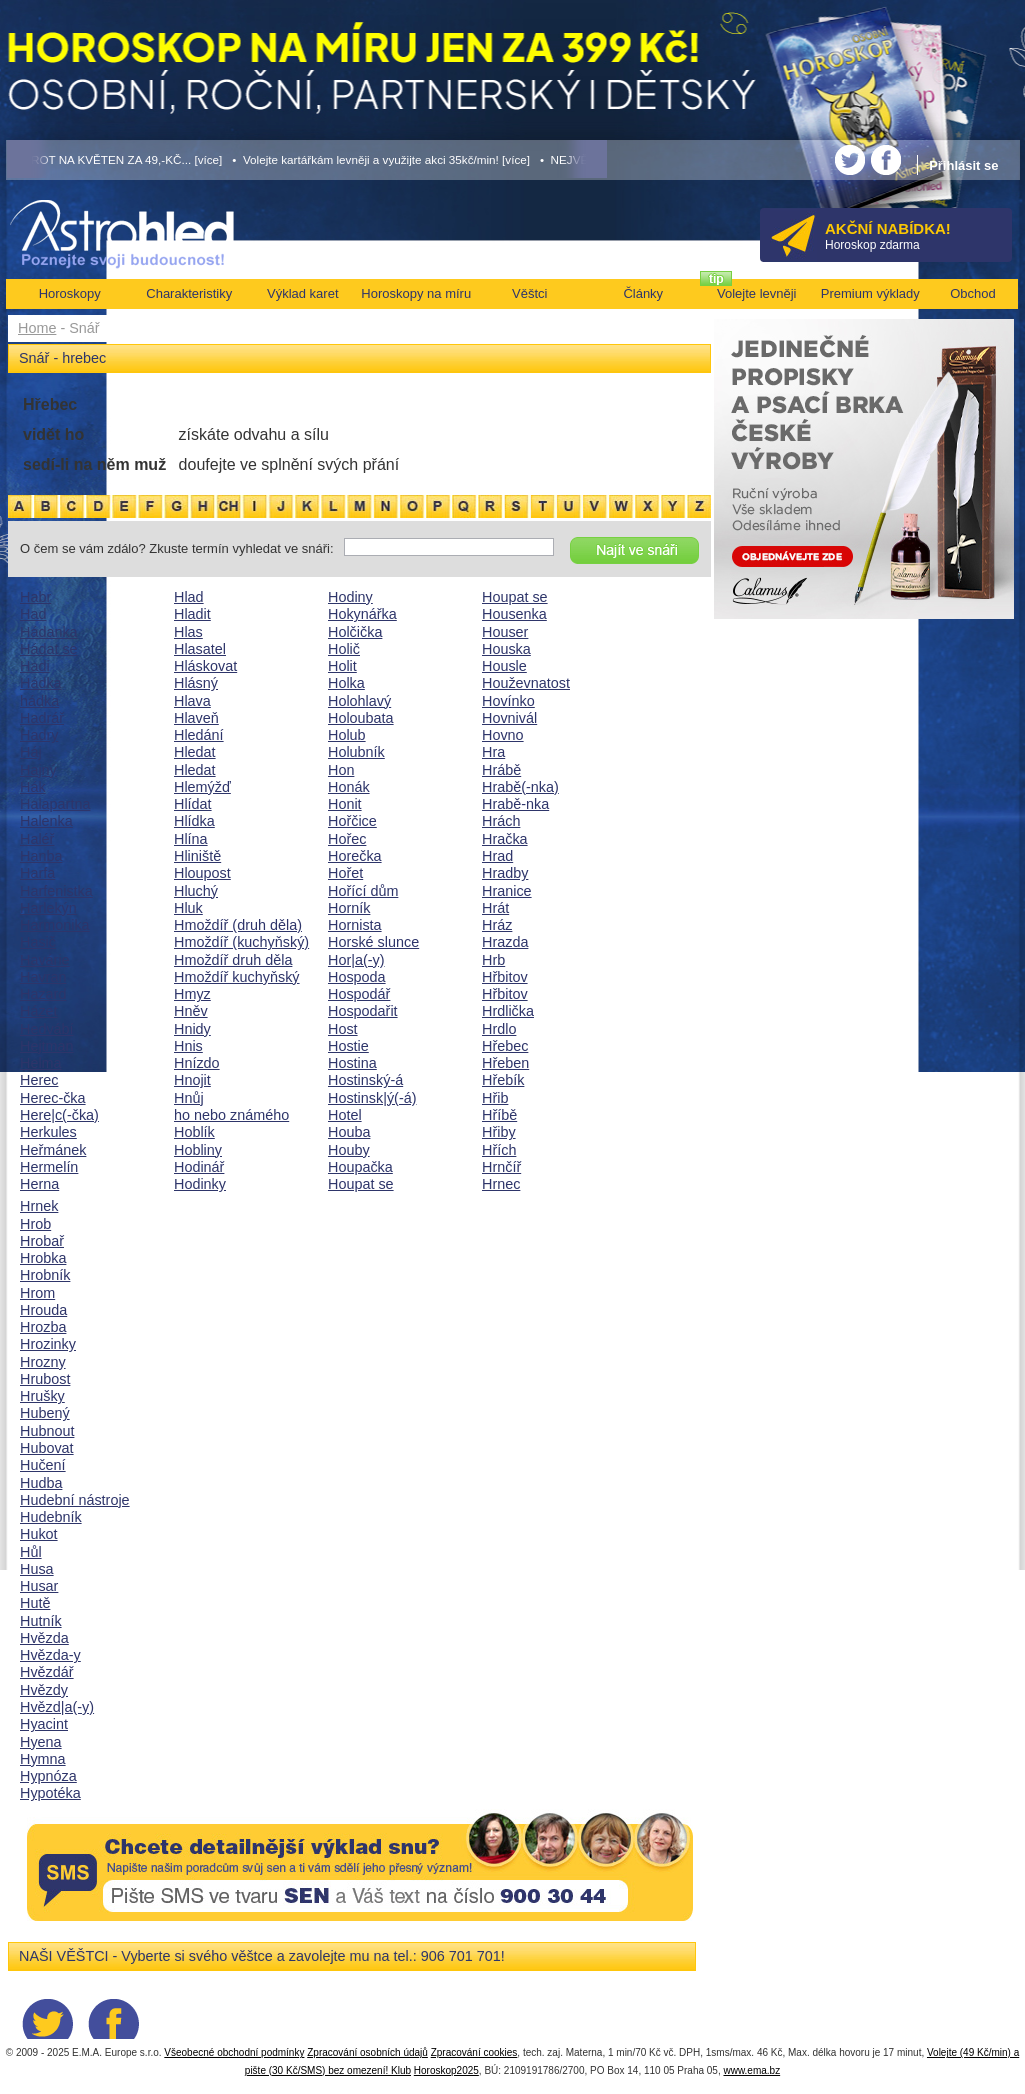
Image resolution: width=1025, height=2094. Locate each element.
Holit (342, 666)
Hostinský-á (365, 1080)
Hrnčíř (501, 1167)
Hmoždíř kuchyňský (237, 977)
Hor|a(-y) (356, 960)
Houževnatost (526, 683)
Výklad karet (303, 293)
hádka (39, 701)
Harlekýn (48, 908)
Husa (37, 1569)
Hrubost (45, 1379)
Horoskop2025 (446, 2070)
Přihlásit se (963, 165)
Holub (347, 735)
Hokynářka (362, 614)
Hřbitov (505, 977)
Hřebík (503, 1080)
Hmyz (192, 994)
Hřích (499, 1150)
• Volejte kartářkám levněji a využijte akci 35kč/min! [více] (381, 159)
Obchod (973, 293)
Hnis (188, 1046)
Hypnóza (48, 1776)
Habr (35, 597)
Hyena (41, 1742)
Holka (346, 683)
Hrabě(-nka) (520, 787)
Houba (349, 1132)
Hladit (192, 614)
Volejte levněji (757, 293)
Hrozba (43, 1327)
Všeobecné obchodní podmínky (234, 2052)
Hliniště (197, 856)
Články (643, 293)
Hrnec (501, 1184)
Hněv (191, 1011)
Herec (39, 1080)
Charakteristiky (189, 293)
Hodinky (200, 1184)
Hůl (31, 1552)
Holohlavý (359, 701)
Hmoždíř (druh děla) (238, 925)
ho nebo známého (231, 1115)
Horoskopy (70, 293)
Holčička (355, 632)
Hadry (39, 735)
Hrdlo (499, 1029)
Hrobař (42, 1241)
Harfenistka (56, 891)
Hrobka (43, 1258)
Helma (41, 1063)
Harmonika (55, 925)
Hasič (38, 942)
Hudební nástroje (75, 1500)
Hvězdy (44, 1690)
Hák (33, 787)
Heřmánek (53, 1150)
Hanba (41, 856)
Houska (506, 649)
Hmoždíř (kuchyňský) (241, 942)
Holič (344, 649)
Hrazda (505, 942)
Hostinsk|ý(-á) (372, 1098)
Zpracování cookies (474, 2052)
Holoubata (361, 718)
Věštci (529, 293)
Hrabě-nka (515, 804)
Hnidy (192, 1029)
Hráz (497, 925)
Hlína (191, 839)
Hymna (43, 1759)
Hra (493, 752)
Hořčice (352, 821)
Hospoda (357, 977)
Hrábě (501, 770)
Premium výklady (870, 293)
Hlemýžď (202, 787)
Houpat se (361, 1184)
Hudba (41, 1483)
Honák (349, 787)
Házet (39, 1011)
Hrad (497, 856)
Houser (505, 632)
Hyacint (44, 1724)
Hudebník (51, 1517)
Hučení (43, 1465)
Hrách (501, 821)
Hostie (348, 1046)
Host (343, 1029)
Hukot (39, 1534)
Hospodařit (363, 1011)
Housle (504, 666)
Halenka (46, 821)
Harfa (37, 873)
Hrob (35, 1224)
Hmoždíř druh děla (233, 960)
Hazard (43, 994)
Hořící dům (363, 891)
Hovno (503, 735)
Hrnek (39, 1206)
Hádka (41, 683)
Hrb (493, 960)
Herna (39, 1184)
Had (33, 614)
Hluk (188, 908)
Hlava (192, 701)
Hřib (495, 1098)
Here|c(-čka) (59, 1115)
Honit (345, 804)
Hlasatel (200, 649)
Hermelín (49, 1167)
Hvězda (44, 1638)
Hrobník (45, 1275)
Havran (43, 977)
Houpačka (360, 1167)
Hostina (352, 1063)
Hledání (199, 735)
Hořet (345, 873)
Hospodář (359, 994)
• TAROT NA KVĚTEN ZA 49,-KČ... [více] (115, 159)
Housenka (514, 614)
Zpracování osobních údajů (367, 2052)
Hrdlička (508, 1011)
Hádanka (49, 632)
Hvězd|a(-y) (57, 1707)
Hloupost (202, 873)
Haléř (37, 839)
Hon (341, 770)
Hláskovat (205, 666)
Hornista (355, 925)
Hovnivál (509, 718)
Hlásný (196, 683)
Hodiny (350, 597)
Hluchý (196, 891)
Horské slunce (373, 942)
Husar (39, 1586)
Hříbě (499, 1115)
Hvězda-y (50, 1655)
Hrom (37, 1293)
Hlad (189, 597)
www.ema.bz (751, 2070)
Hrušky (42, 1396)
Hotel (345, 1115)
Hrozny (43, 1362)
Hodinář (199, 1167)
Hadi (35, 666)
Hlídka (194, 821)
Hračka (505, 839)
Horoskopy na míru (416, 293)
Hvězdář (47, 1672)
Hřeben (505, 1063)
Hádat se (49, 649)
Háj (31, 752)
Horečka (355, 856)
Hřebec (505, 1046)
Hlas (188, 632)
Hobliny (198, 1150)
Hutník (41, 1621)
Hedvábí (47, 1029)
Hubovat (47, 1448)
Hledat (195, 752)
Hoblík (194, 1132)
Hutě (35, 1603)
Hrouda (43, 1310)
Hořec (347, 839)
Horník (349, 908)
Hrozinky (48, 1344)
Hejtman (47, 1046)
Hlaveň (196, 718)
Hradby (505, 873)
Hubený (45, 1413)
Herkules (48, 1132)
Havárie (45, 960)
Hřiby (499, 1132)
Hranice (507, 891)
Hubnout (47, 1431)
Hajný (38, 770)
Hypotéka (50, 1793)
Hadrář (42, 718)
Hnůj (189, 1098)
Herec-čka (53, 1098)
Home (37, 328)
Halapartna (55, 804)
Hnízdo (197, 1063)
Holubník (356, 752)
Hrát (495, 908)
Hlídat (193, 804)
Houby (349, 1150)
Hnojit (192, 1080)
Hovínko (508, 701)
